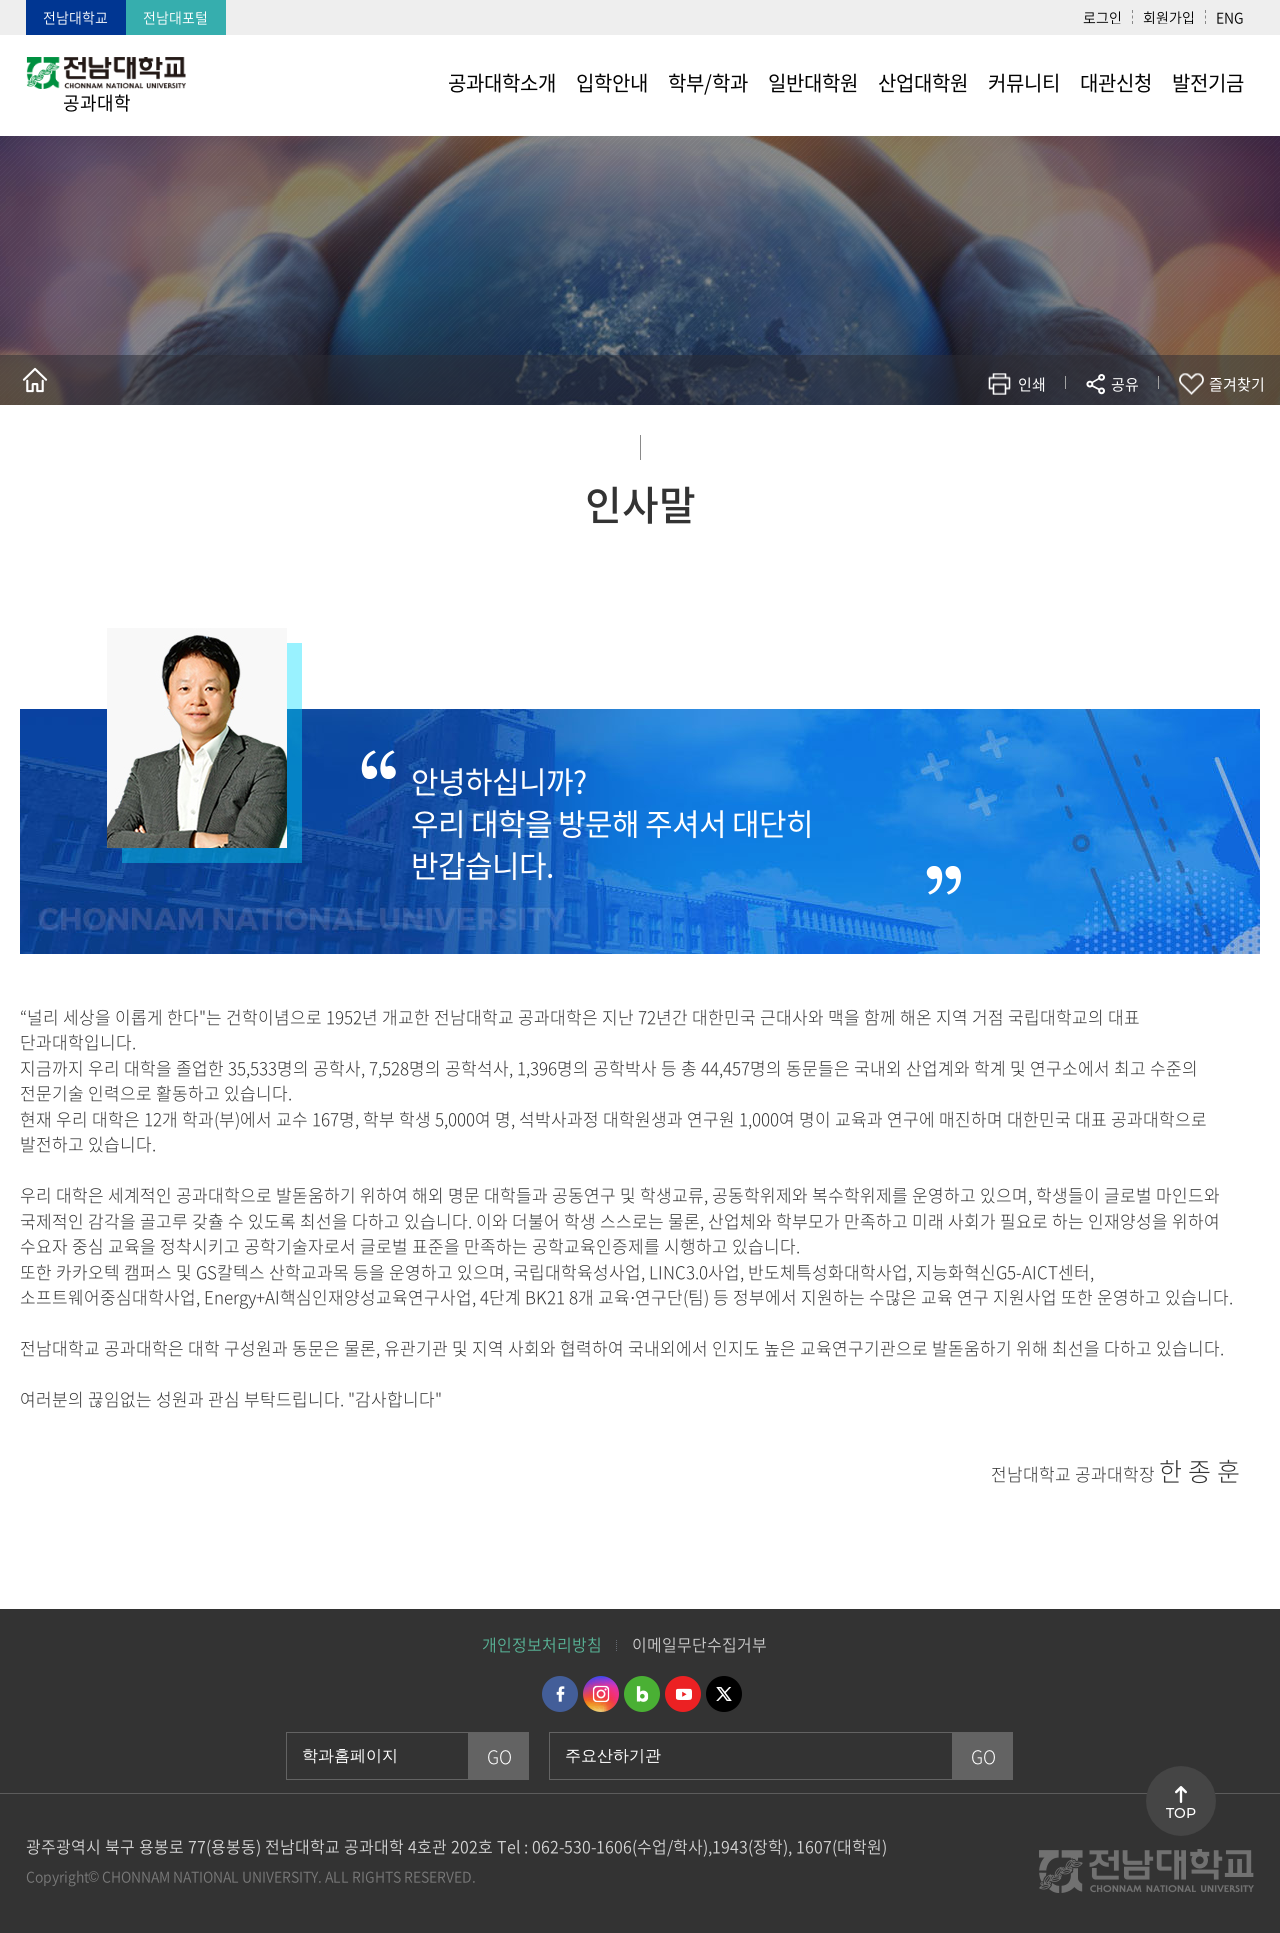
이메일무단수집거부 (699, 1644)
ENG (1230, 17)
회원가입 (1169, 17)
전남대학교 (75, 17)
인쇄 (1032, 384)
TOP (1181, 1813)
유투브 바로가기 (683, 1694)
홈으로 (35, 380)
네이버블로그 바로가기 (642, 1694)
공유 (1125, 384)
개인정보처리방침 (542, 1644)
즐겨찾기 (1237, 384)
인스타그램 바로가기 (601, 1694)
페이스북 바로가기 (560, 1694)
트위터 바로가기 (724, 1694)
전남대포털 (175, 17)
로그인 (1102, 17)
